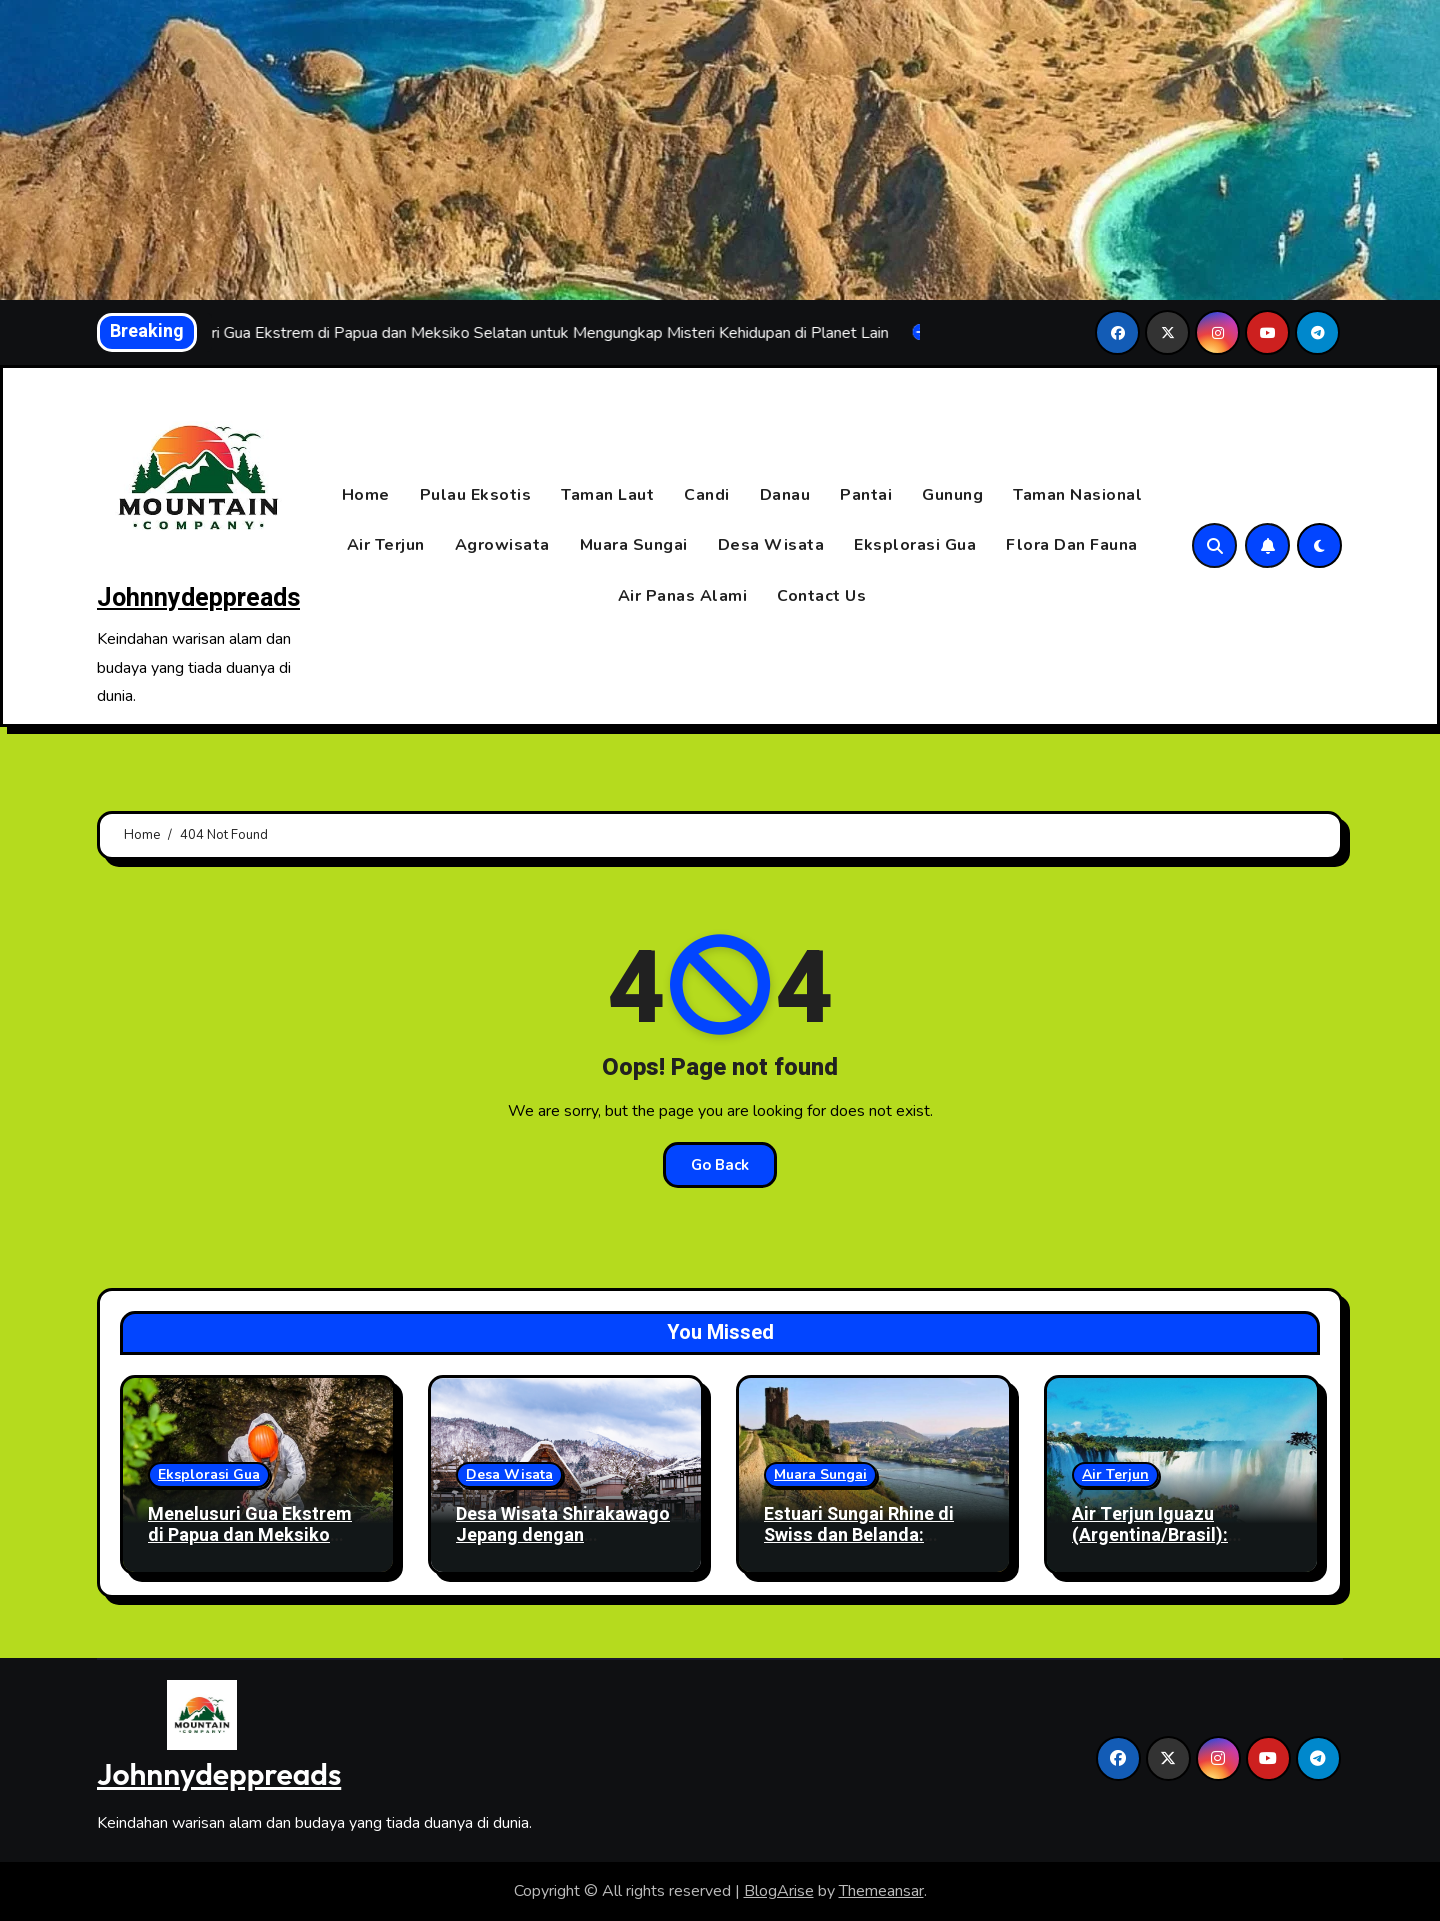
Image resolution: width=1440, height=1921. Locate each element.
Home (366, 495)
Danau (785, 495)
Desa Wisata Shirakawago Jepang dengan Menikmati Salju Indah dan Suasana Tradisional (565, 1547)
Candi (707, 495)
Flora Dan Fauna (1072, 546)
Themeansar (881, 1891)
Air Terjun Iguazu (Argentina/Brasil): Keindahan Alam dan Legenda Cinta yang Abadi (1180, 1547)
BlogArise (779, 1891)
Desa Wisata (771, 546)
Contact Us (821, 596)
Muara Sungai (634, 546)
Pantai (866, 495)
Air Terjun (386, 546)
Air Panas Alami (683, 596)
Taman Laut (607, 495)
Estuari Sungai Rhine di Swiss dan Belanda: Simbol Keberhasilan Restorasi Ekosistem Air (865, 1547)
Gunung (952, 495)
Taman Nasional (1077, 495)
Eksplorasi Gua (915, 546)
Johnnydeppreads (198, 598)
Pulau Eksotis (476, 495)
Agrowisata (502, 546)
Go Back (720, 1165)
